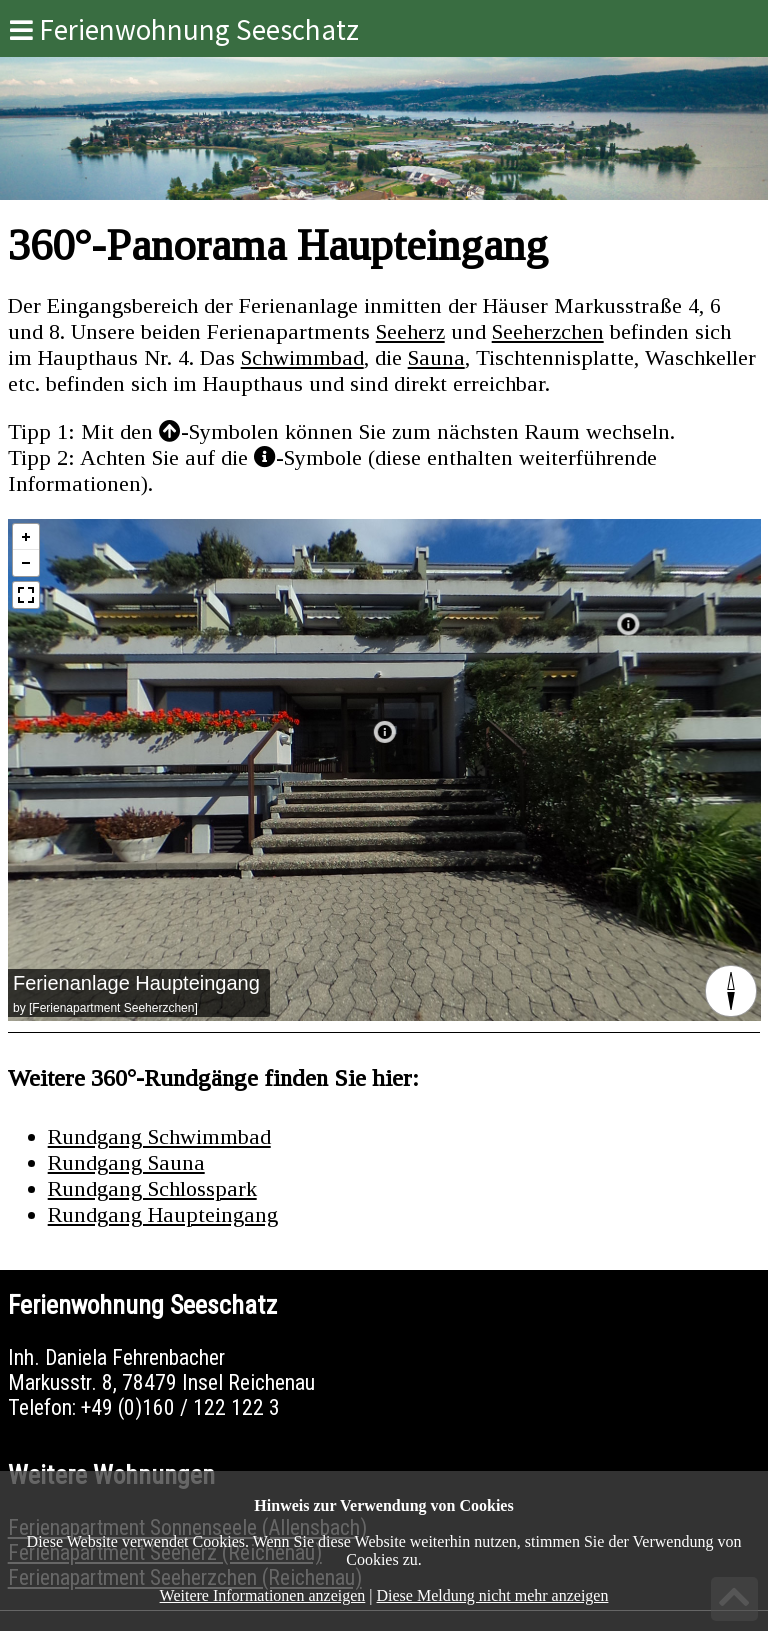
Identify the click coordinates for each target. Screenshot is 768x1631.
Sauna (436, 357)
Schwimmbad (302, 357)
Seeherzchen (548, 331)
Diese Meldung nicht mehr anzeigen (493, 1595)
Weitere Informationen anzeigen (263, 1595)
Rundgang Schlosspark (152, 1188)
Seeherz (410, 331)
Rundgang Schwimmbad (159, 1136)
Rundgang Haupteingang (163, 1214)
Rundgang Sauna (126, 1162)
